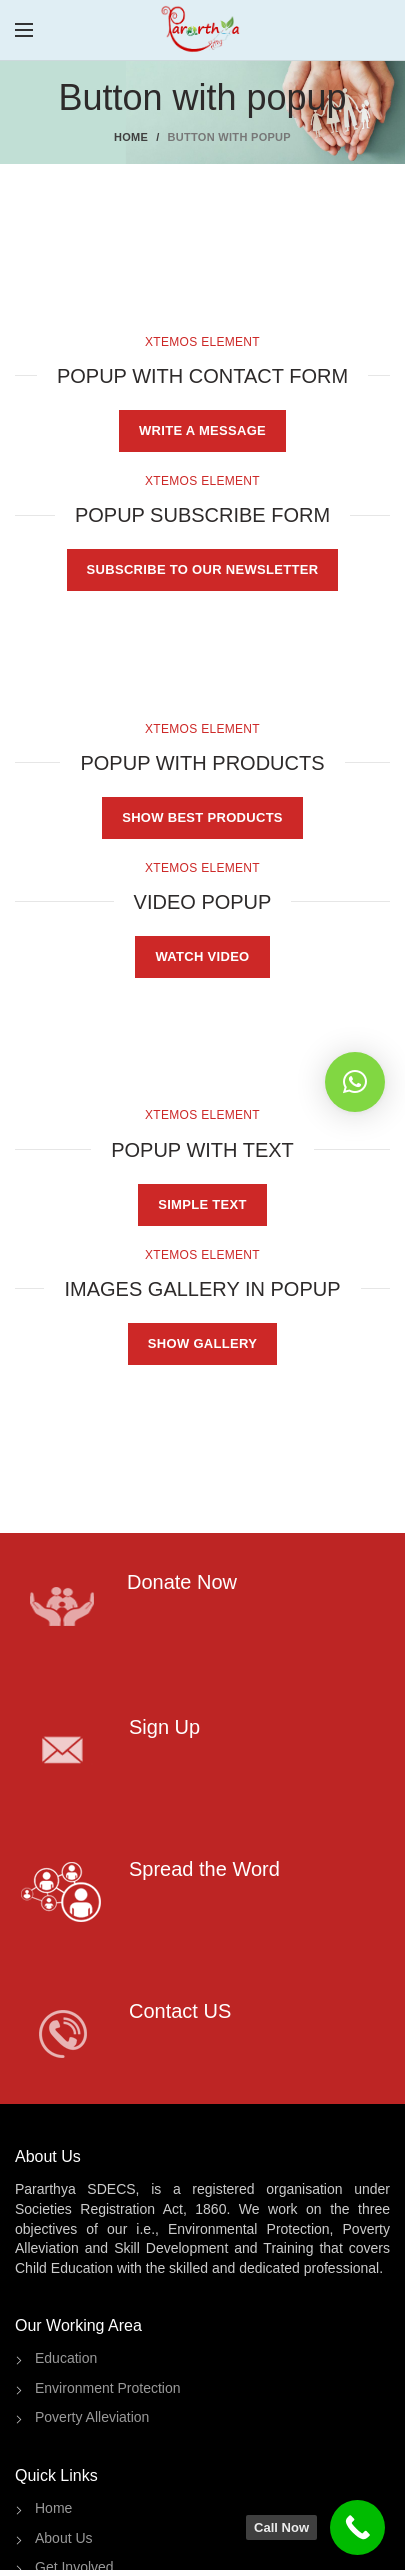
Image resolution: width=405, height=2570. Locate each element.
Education (66, 2358)
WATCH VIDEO (202, 956)
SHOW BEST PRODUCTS (202, 817)
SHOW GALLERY (202, 1343)
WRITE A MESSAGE (202, 430)
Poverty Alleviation (92, 2417)
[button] (355, 1082)
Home (131, 137)
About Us (64, 2538)
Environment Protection (108, 2388)
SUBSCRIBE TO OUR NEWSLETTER (203, 569)
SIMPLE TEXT (202, 1204)
